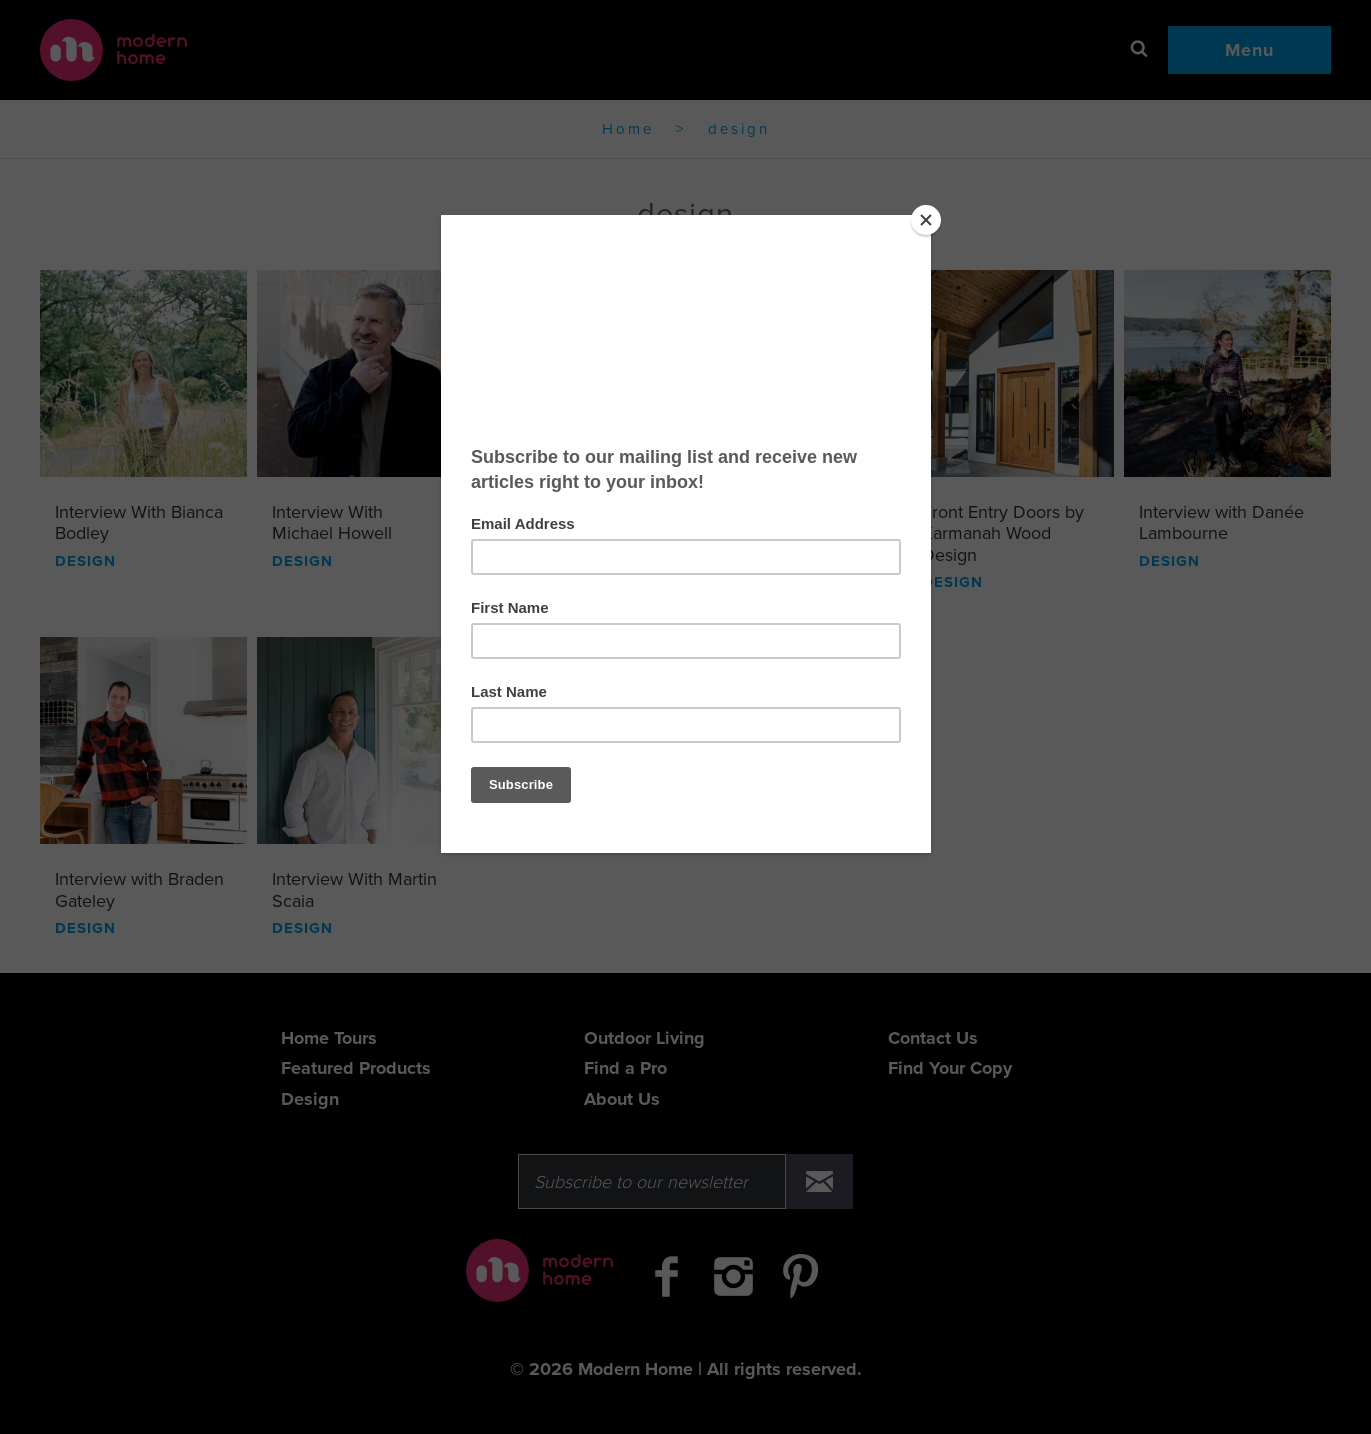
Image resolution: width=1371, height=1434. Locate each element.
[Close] (926, 220)
